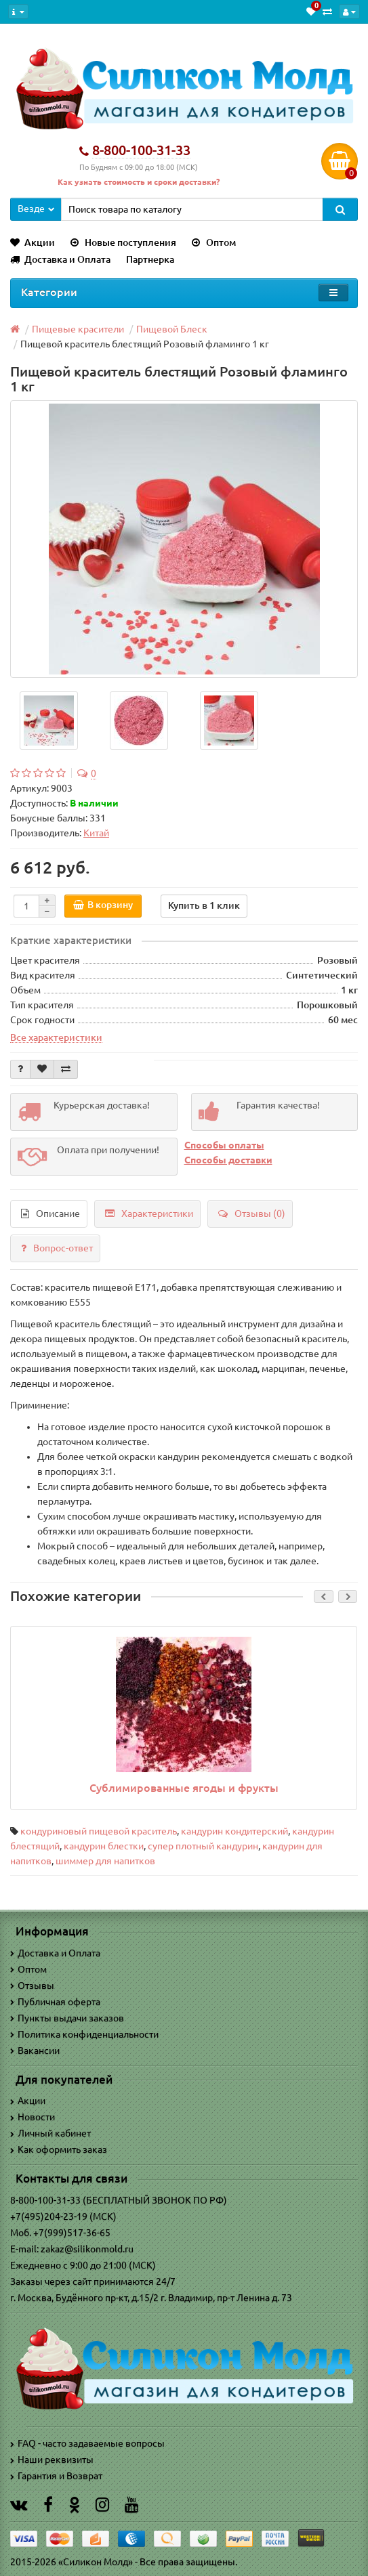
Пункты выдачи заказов (67, 2018)
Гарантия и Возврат (56, 2475)
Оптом (214, 242)
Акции (32, 242)
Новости (32, 2116)
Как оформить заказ (58, 2149)
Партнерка (150, 259)
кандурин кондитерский (234, 1831)
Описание (50, 1213)
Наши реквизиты (52, 2459)
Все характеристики (56, 1037)
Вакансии (35, 2050)
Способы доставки (228, 1160)
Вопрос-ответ (57, 1248)
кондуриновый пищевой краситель (98, 1831)
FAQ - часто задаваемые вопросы (87, 2443)
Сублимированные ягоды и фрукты (184, 1788)
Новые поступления (123, 242)
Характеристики (149, 1213)
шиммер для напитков (105, 1860)
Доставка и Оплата (60, 259)
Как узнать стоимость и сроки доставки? (139, 181)
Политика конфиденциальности (84, 2034)
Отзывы (32, 1985)
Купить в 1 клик (204, 905)
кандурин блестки (104, 1846)
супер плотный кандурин (203, 1846)
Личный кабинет (50, 2133)
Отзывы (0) (251, 1213)
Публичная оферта (55, 2001)
